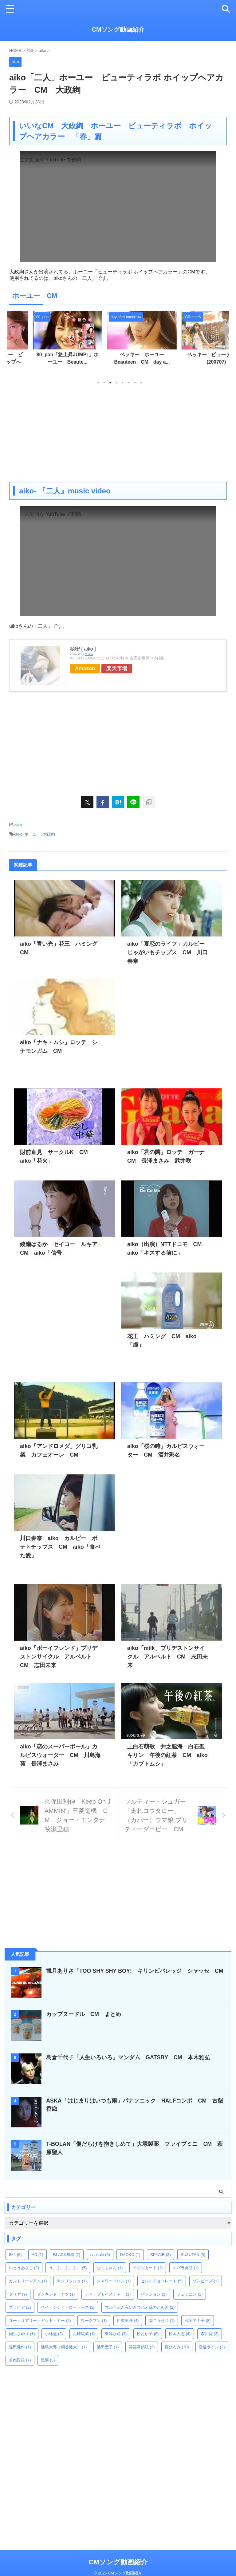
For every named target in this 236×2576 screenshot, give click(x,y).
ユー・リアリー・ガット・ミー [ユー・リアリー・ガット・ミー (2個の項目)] (40, 2320)
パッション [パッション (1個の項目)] (154, 2294)
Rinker (89, 654)
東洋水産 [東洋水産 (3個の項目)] (116, 2333)
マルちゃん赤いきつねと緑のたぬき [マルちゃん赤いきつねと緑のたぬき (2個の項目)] (140, 2307)
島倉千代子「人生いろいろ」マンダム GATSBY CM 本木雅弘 (128, 2057)
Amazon (86, 668)
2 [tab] (104, 383)
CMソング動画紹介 (118, 29)
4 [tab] (116, 383)
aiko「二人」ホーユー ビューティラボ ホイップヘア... (43, 362)
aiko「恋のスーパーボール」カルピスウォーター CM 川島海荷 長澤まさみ (60, 1755)
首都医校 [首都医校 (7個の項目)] (20, 2360)
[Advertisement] (118, 433)
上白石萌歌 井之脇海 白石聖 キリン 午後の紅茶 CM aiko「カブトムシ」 (168, 1755)
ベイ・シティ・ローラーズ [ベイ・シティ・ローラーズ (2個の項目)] (68, 2307)
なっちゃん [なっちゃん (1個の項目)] (110, 2267)
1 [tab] (98, 383)
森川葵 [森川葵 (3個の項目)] (210, 2333)
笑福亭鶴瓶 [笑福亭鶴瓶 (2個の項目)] (142, 2347)
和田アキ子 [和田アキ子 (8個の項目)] (198, 2320)
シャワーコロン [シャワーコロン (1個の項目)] (114, 2281)
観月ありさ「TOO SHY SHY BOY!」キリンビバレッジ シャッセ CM (137, 1971)
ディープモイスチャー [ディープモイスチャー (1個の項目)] (108, 2294)
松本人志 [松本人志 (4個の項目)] (180, 2333)
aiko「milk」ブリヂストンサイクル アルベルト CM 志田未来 (167, 1656)
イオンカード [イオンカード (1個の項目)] (148, 2267)
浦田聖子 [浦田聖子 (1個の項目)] (108, 2347)
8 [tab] (141, 383)
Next (221, 341)
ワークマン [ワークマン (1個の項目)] (94, 2320)
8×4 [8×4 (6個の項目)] (15, 2254)
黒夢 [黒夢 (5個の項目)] (48, 2360)
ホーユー (33, 834)
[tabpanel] (44, 344)
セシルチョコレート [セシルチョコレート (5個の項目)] (162, 2281)
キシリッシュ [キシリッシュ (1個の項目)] (72, 2281)
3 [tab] (110, 383)
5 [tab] (123, 383)
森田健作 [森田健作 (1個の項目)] (20, 2347)
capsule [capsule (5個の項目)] (100, 2254)
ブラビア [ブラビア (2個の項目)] (20, 2307)
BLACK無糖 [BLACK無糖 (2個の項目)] (66, 2254)
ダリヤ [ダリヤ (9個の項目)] (18, 2294)
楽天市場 (118, 668)
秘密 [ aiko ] (83, 648)
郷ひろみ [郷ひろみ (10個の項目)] (177, 2347)
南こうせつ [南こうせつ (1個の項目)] (162, 2320)
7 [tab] (135, 383)
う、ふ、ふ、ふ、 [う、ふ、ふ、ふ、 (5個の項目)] (68, 2267)
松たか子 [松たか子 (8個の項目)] (148, 2333)
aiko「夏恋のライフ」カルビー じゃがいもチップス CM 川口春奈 (168, 952)
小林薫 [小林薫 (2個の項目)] (54, 2333)
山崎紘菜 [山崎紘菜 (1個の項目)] (84, 2333)
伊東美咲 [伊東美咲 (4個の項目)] (128, 2320)
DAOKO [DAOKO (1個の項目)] (130, 2254)
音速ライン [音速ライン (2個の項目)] (212, 2347)
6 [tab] (129, 383)
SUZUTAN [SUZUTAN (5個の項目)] (193, 2254)
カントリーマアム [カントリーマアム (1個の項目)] (28, 2281)
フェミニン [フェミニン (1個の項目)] (190, 2294)
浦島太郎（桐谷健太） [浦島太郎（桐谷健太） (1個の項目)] (64, 2347)
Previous (15, 341)
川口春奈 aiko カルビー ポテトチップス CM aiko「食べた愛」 (60, 1546)
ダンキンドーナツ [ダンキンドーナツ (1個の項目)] (56, 2294)
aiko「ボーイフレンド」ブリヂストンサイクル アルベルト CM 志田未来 (58, 1656)
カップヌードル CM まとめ (83, 2014)
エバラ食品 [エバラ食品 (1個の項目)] (186, 2267)
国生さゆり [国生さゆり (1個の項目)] (22, 2333)
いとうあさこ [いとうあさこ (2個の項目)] (24, 2267)
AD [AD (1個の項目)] (37, 2254)
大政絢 (49, 834)
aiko (18, 825)
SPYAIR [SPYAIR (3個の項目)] (160, 2254)
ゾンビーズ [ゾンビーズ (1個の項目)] (206, 2281)
